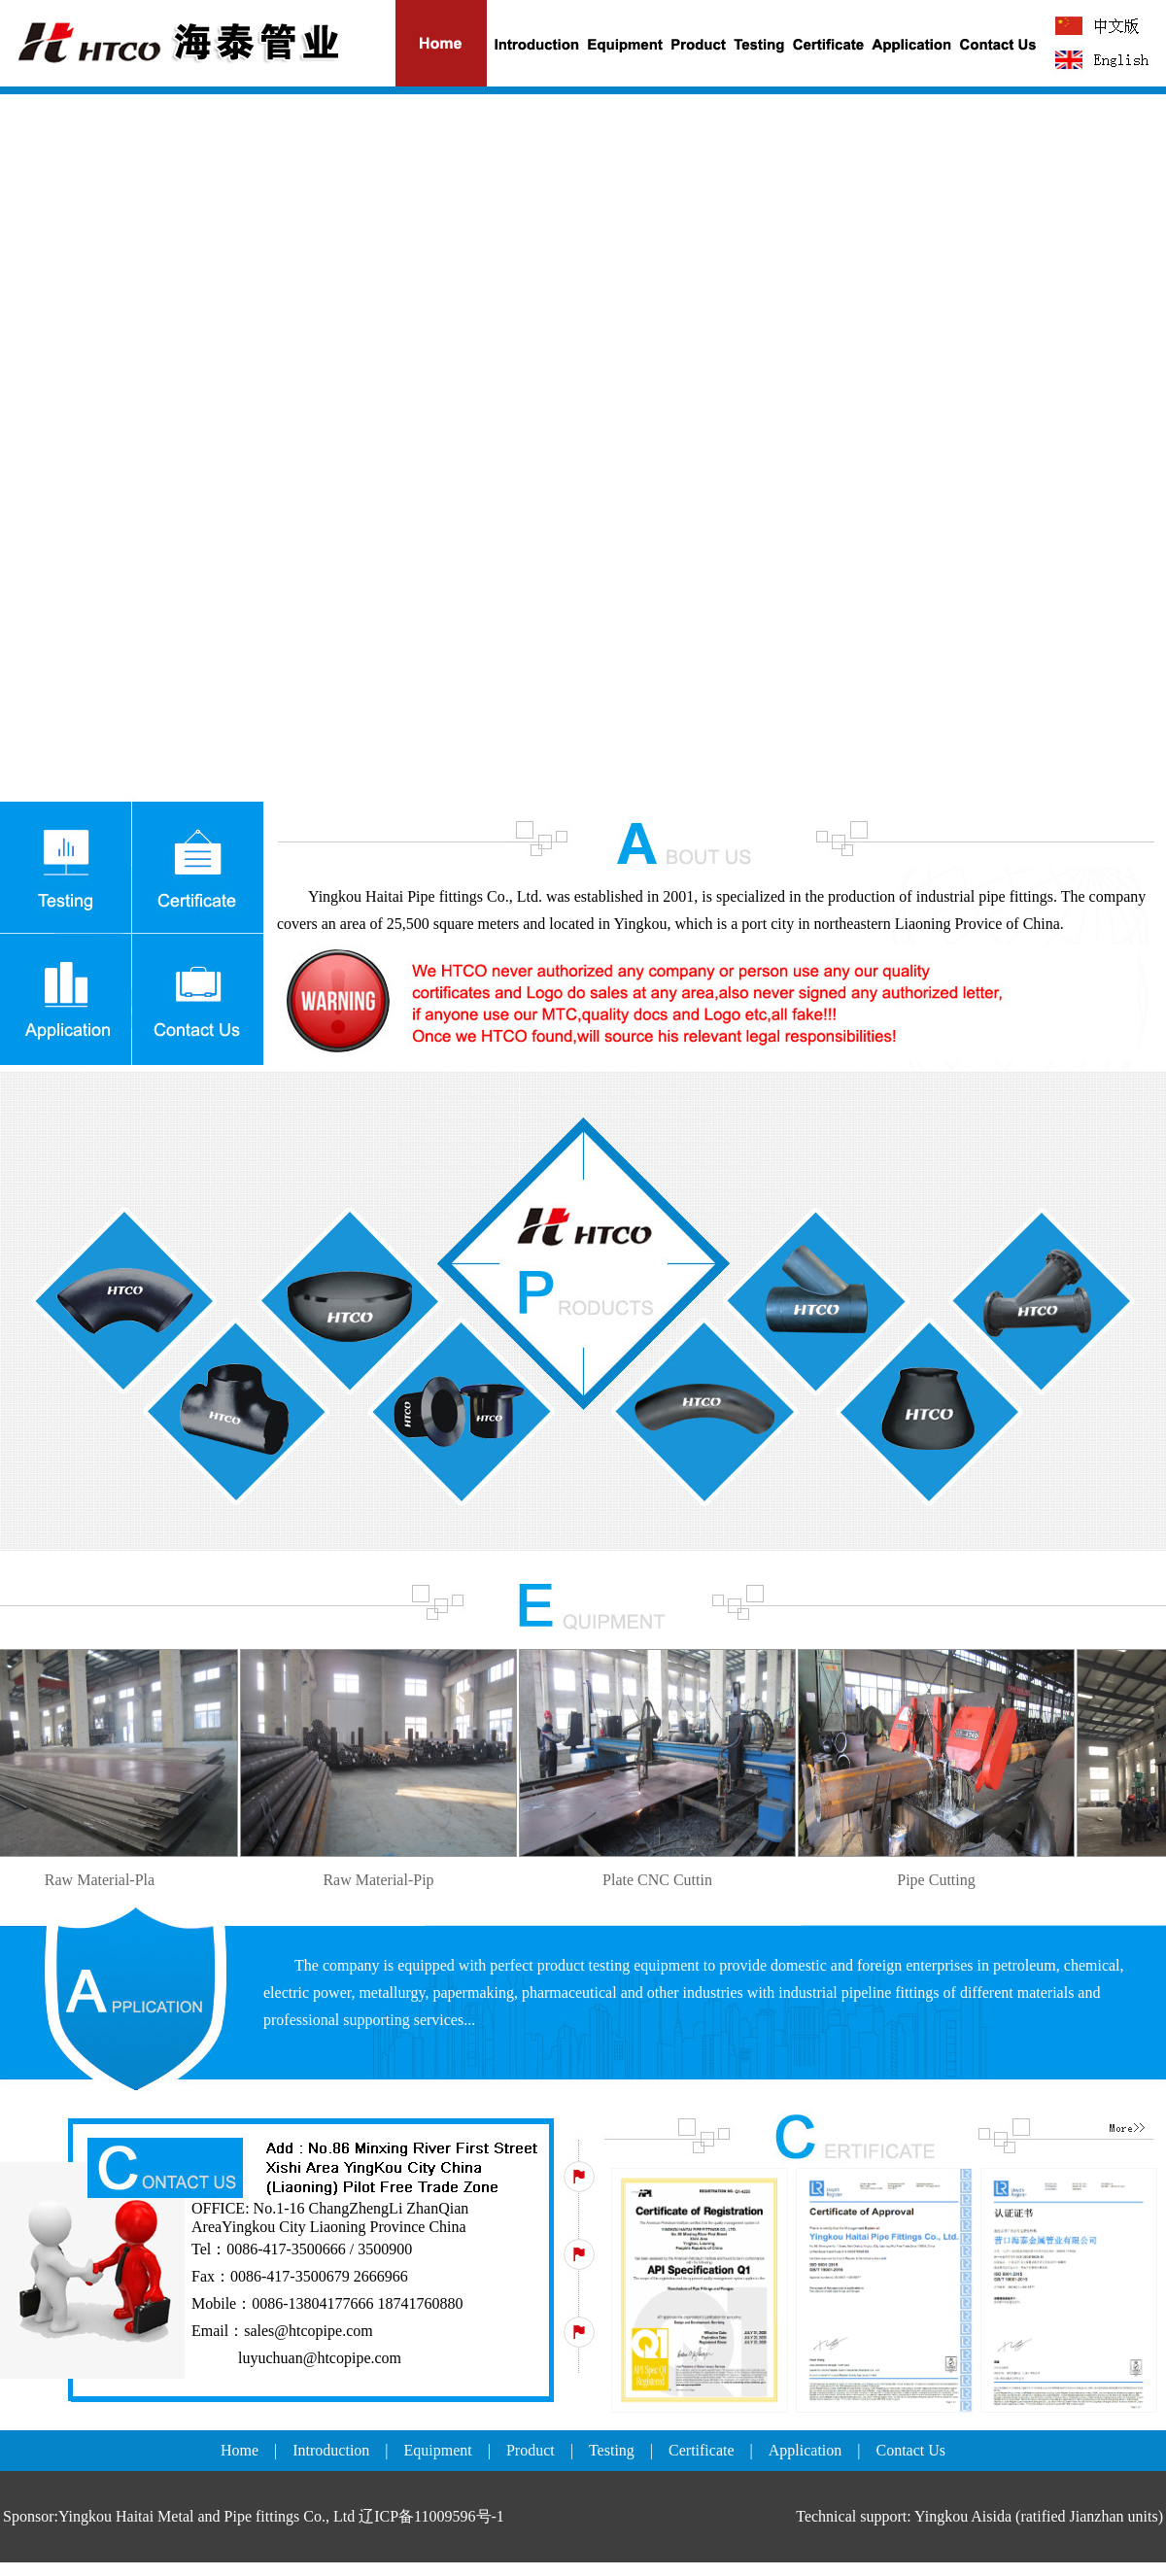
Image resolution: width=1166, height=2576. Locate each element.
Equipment (438, 2450)
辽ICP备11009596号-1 (431, 2516)
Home (239, 2450)
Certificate (702, 2450)
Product (530, 2450)
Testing (611, 2450)
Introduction (330, 2450)
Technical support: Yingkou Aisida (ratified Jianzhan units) (979, 2516)
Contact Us (911, 2450)
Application (805, 2450)
